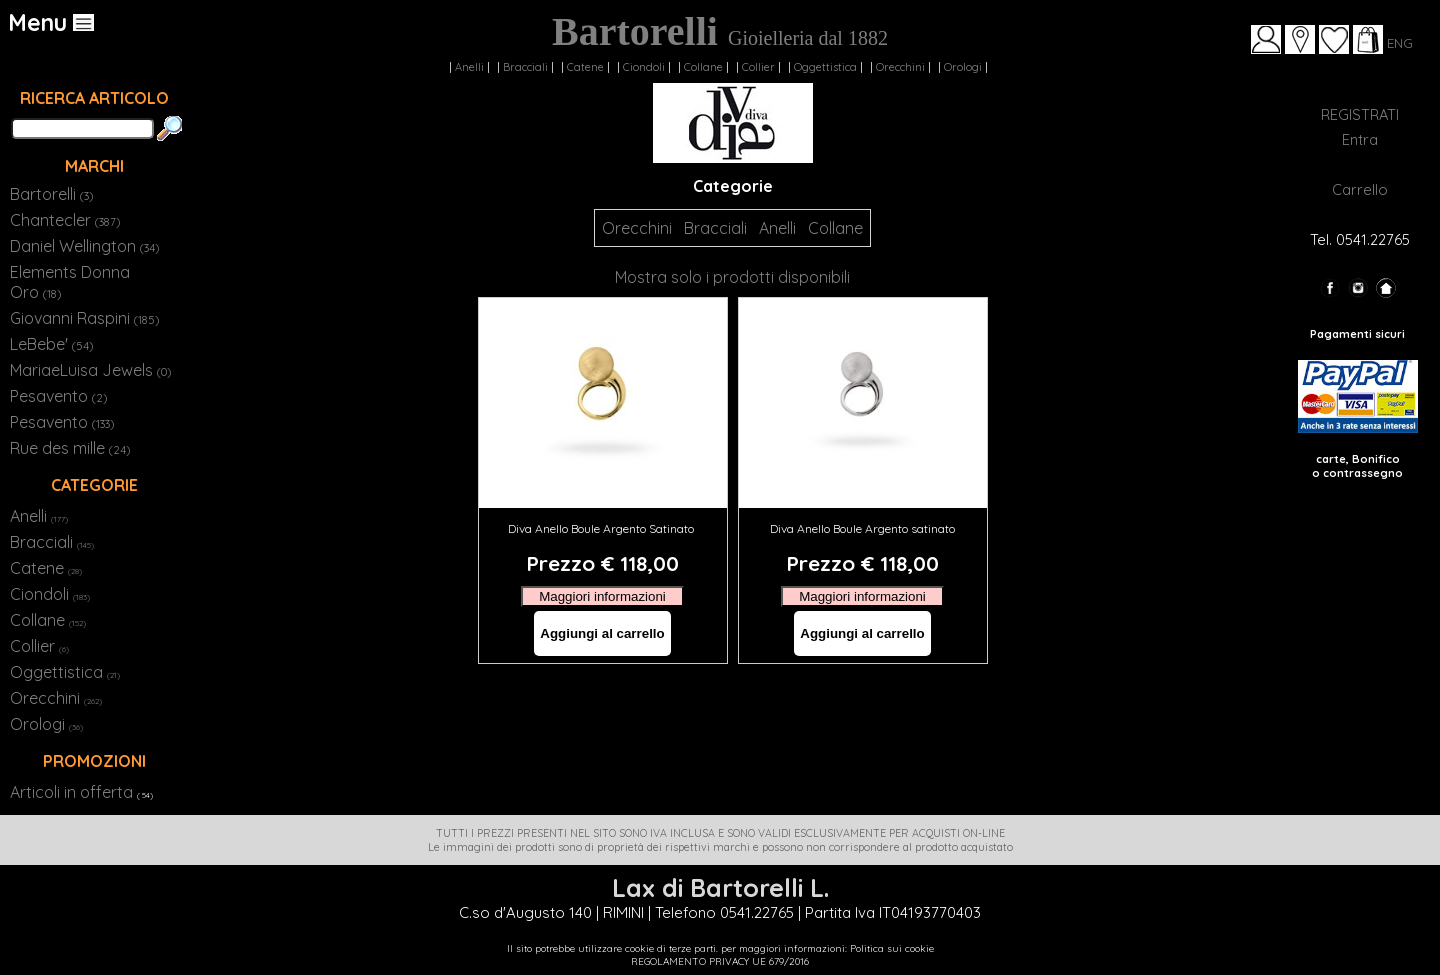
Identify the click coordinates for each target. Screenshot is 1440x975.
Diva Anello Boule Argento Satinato (602, 528)
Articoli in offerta (71, 792)
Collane (703, 67)
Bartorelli (51, 194)
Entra (1360, 139)
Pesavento (58, 396)
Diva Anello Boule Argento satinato (862, 528)
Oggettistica (825, 67)
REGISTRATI (1360, 114)
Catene (585, 67)
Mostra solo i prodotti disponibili (732, 277)
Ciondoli (644, 67)
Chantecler (65, 220)
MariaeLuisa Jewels (90, 370)
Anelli (469, 67)
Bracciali (525, 67)
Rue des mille (70, 448)
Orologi (963, 67)
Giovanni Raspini (84, 318)
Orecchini (900, 67)
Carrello (1360, 189)
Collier (758, 67)
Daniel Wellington (84, 246)
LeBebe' (51, 344)
